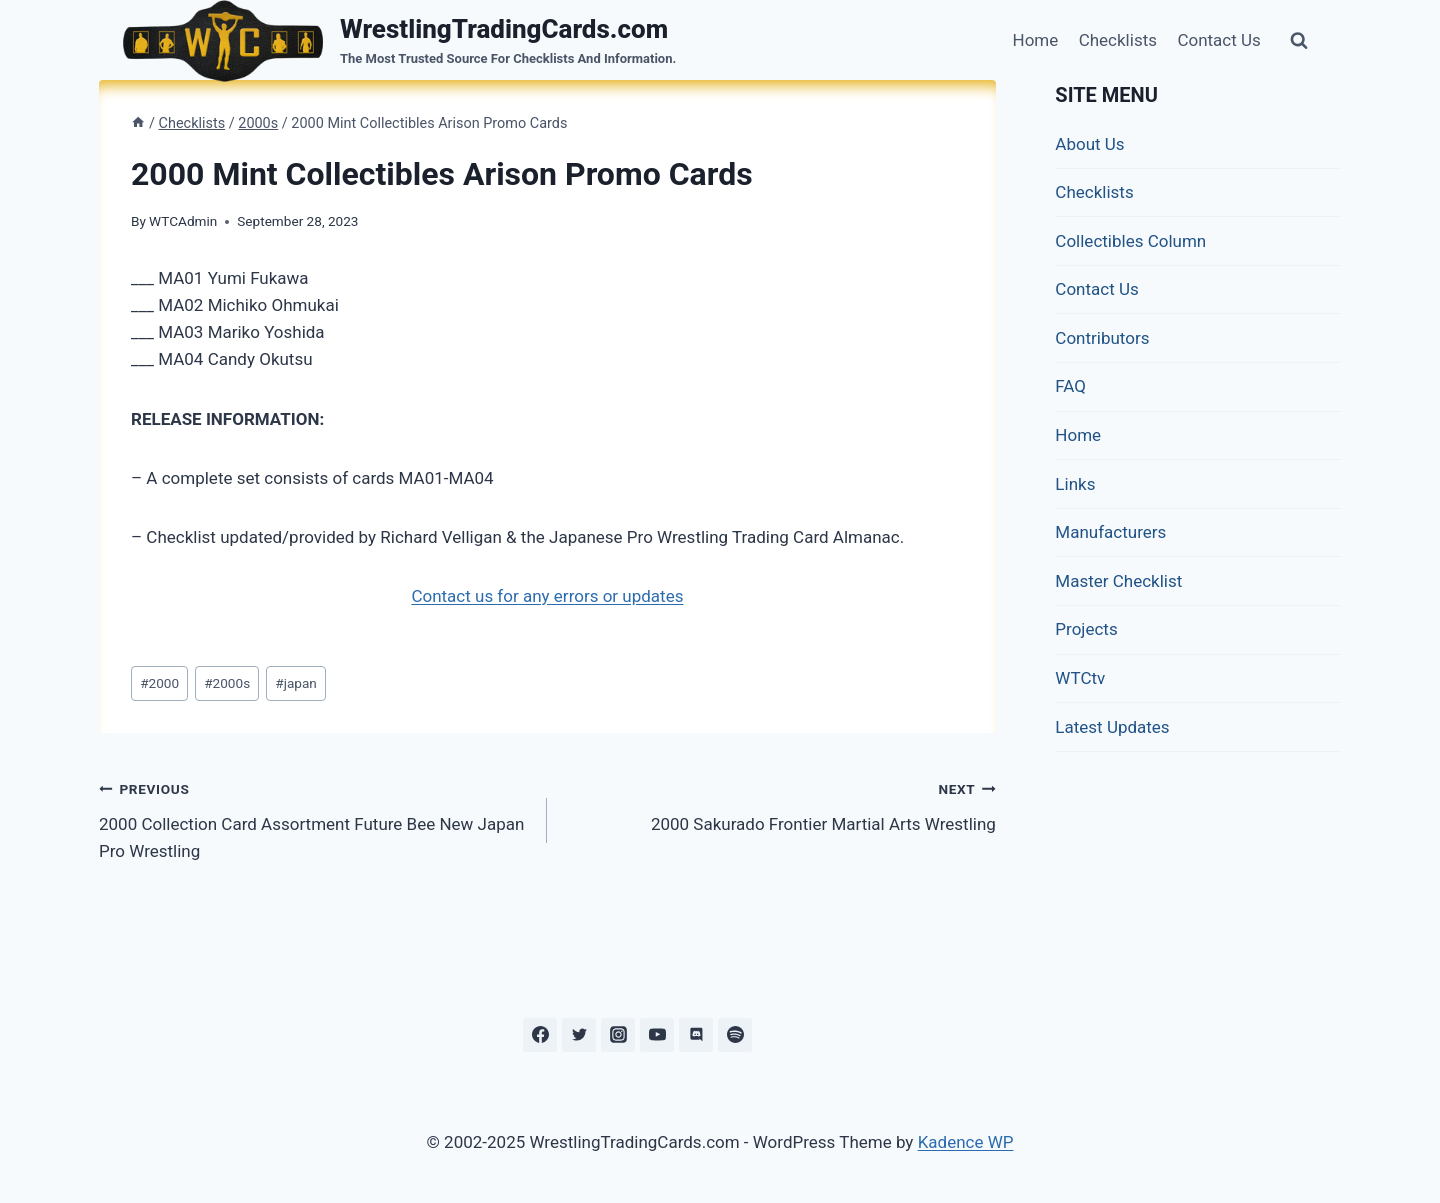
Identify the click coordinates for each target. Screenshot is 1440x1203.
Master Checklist (1118, 581)
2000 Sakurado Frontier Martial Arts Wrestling (779, 804)
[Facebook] (540, 1035)
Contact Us (1218, 40)
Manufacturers (1110, 532)
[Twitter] (579, 1035)
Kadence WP (966, 1142)
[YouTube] (657, 1035)
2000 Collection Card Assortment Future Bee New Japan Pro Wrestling (314, 818)
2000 (159, 683)
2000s (227, 683)
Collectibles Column (1130, 241)
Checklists (1118, 40)
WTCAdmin (183, 221)
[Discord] (696, 1035)
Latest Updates (1112, 727)
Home (1036, 40)
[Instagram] (618, 1035)
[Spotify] (735, 1035)
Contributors (1102, 338)
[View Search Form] (1299, 41)
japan (296, 683)
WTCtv (1080, 678)
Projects (1086, 629)
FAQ (1070, 386)
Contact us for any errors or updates (547, 596)
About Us (1089, 144)
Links (1075, 484)
